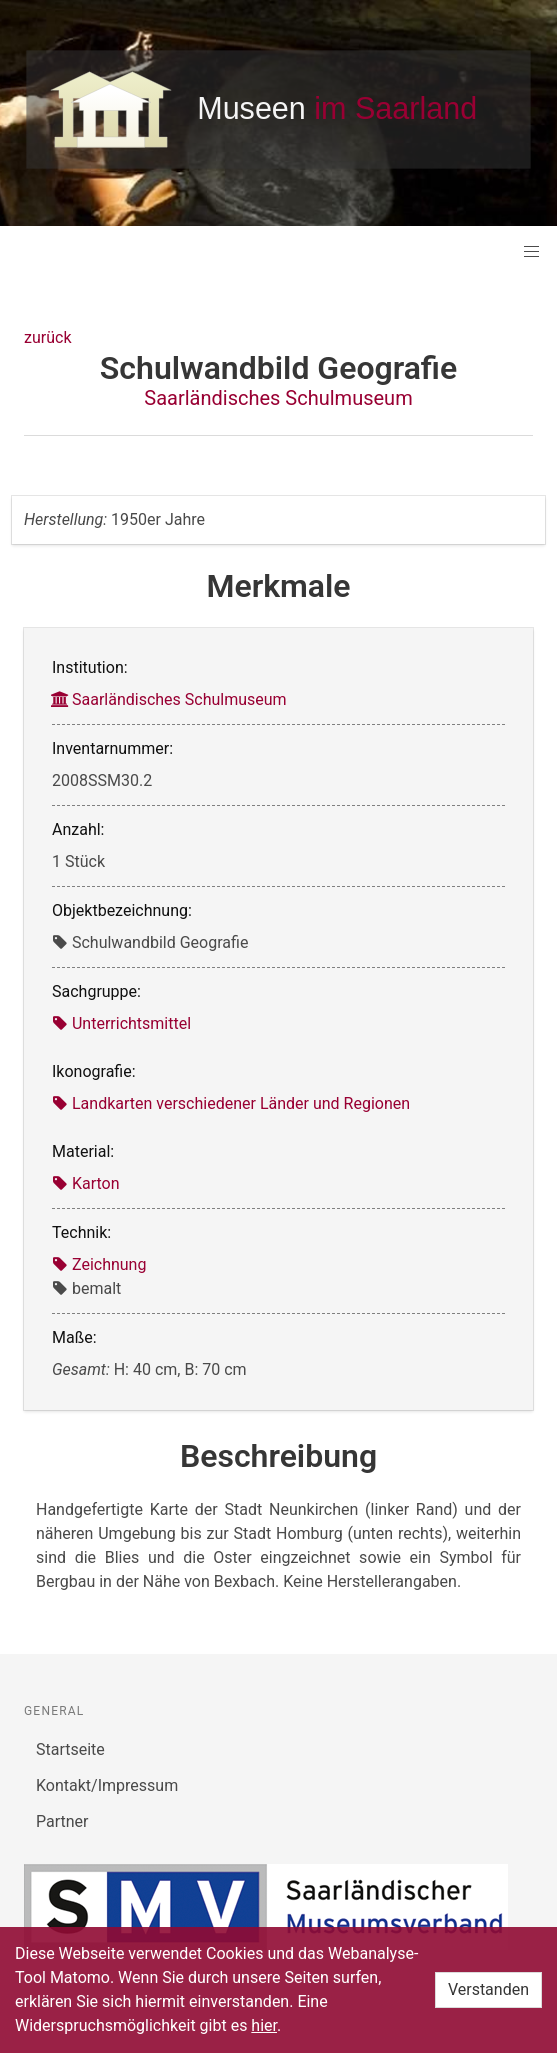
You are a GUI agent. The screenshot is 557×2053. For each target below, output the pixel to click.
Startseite (70, 1749)
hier (264, 2025)
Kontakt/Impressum (107, 1785)
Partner (62, 1821)
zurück (47, 337)
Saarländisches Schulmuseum (278, 398)
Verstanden (488, 1989)
